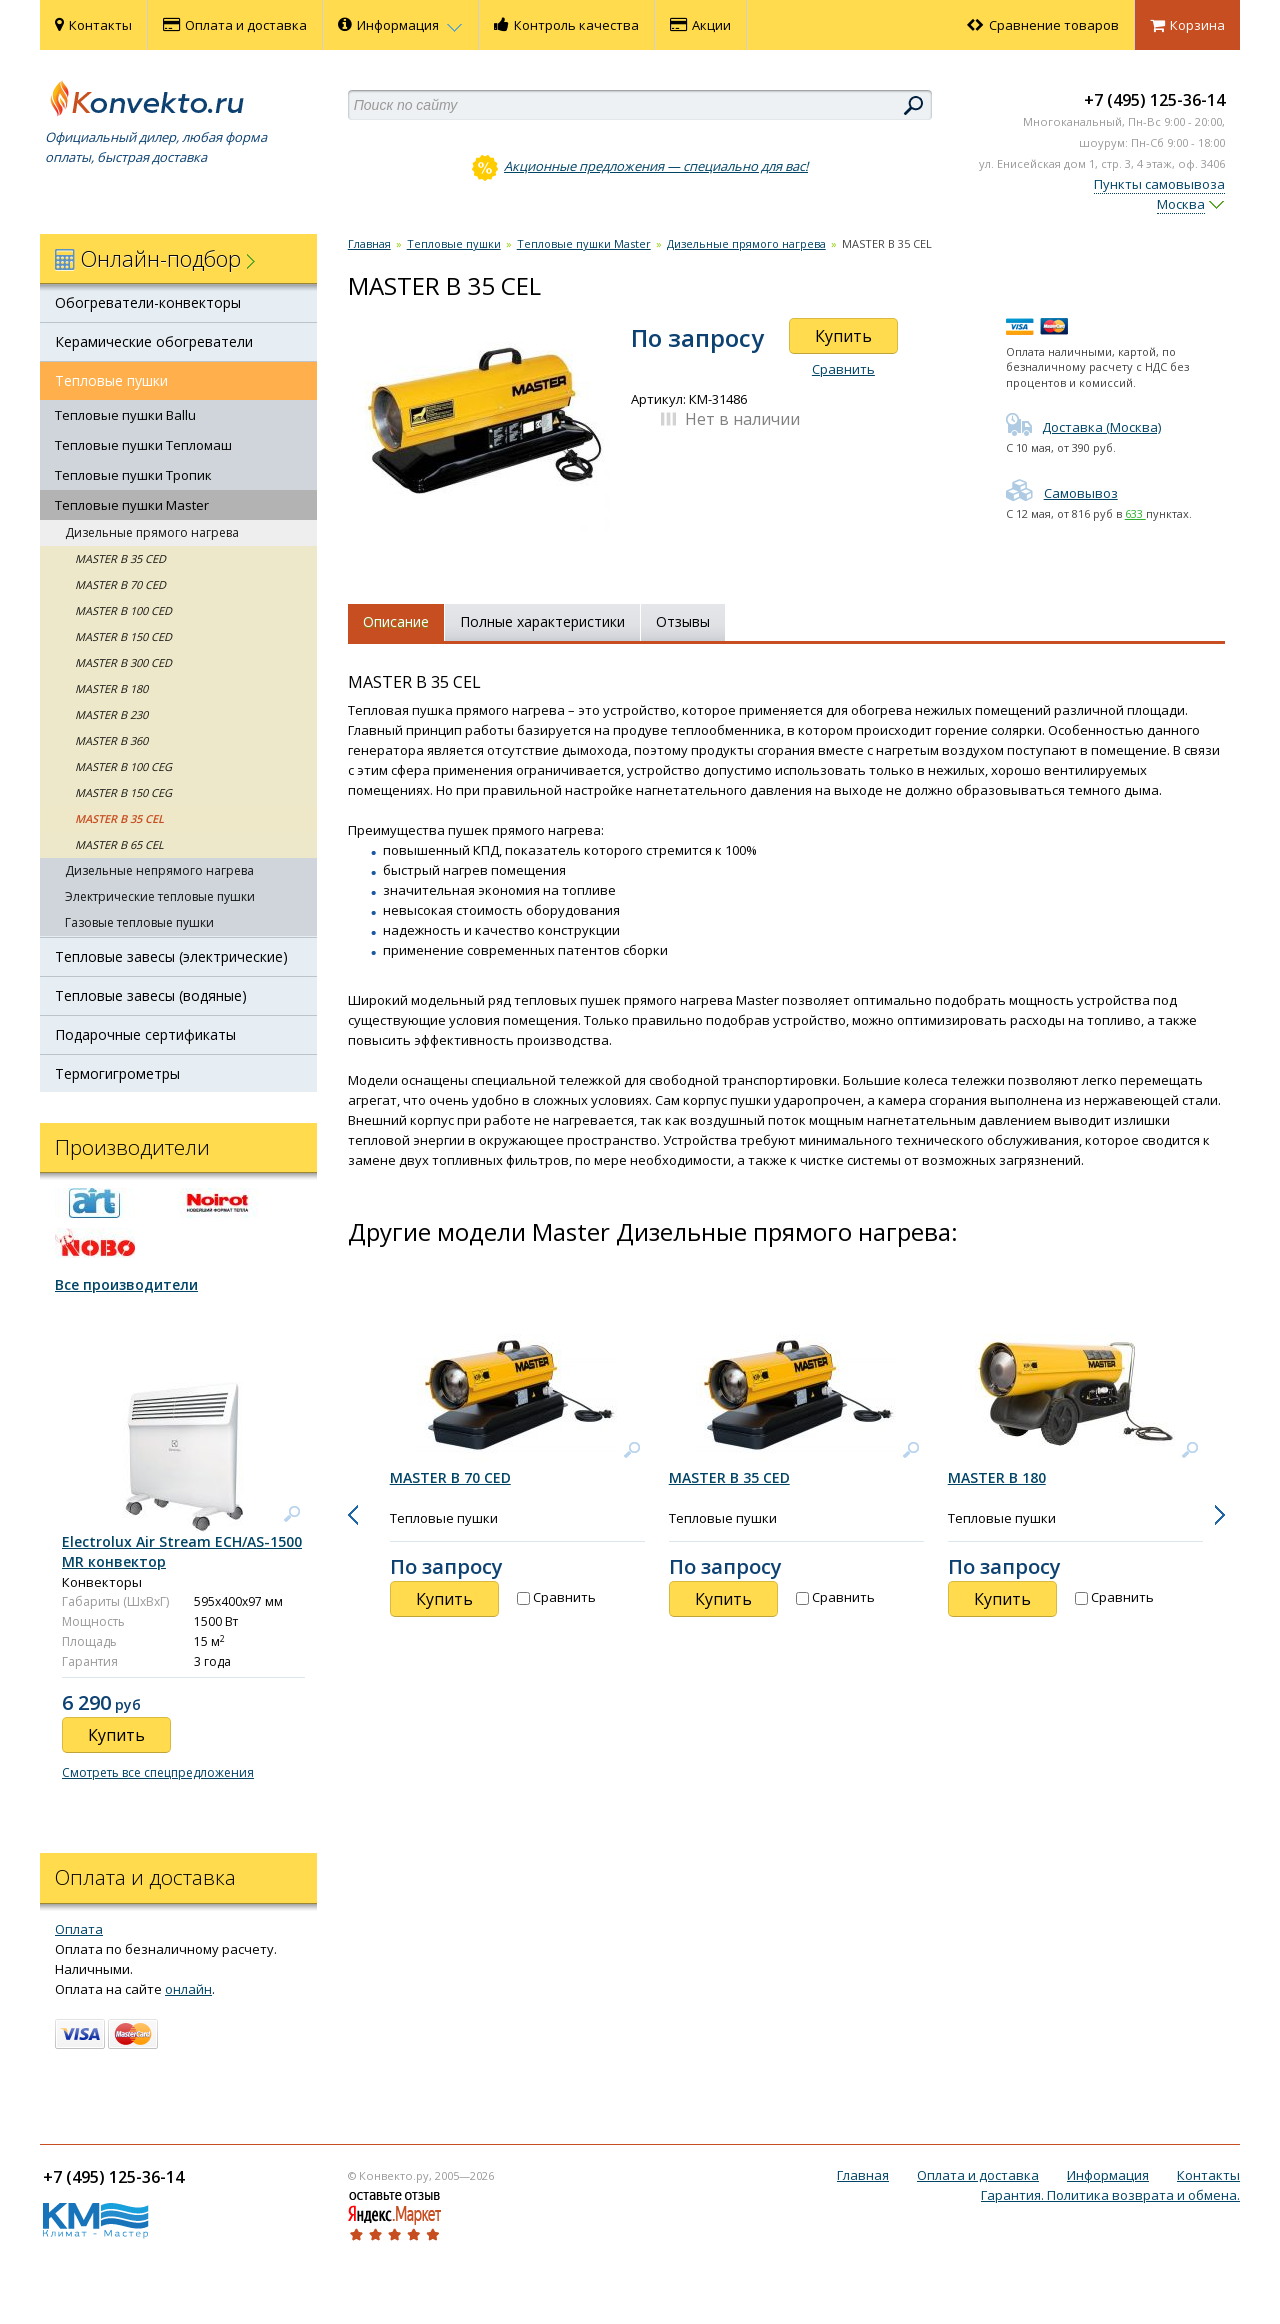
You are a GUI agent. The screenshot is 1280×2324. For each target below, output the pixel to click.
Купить (843, 336)
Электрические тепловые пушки (160, 896)
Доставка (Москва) (1083, 427)
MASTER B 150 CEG (123, 792)
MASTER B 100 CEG (123, 766)
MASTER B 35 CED (120, 558)
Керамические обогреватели (154, 341)
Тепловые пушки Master (132, 505)
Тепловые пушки (111, 380)
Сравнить (843, 369)
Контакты (93, 25)
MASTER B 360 (111, 740)
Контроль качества (566, 25)
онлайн (188, 1989)
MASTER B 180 (111, 688)
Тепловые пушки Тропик (133, 475)
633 (1135, 513)
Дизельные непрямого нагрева (159, 870)
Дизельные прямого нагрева (152, 532)
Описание (396, 621)
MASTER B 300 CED (123, 662)
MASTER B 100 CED (123, 610)
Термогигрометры (117, 1073)
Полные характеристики (542, 621)
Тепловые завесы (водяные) (151, 995)
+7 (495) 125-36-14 (1154, 100)
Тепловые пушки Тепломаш (143, 445)
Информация (400, 25)
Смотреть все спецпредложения (158, 1772)
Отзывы (683, 621)
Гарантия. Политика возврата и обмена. (1110, 2195)
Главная (369, 243)
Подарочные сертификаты (145, 1034)
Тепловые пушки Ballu (125, 415)
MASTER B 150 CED (123, 636)
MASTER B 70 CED (120, 584)
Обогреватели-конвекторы (148, 302)
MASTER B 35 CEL (119, 818)
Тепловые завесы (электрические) (171, 956)
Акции (700, 25)
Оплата (79, 1929)
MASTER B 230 (111, 714)
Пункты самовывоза (1159, 184)
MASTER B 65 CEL (119, 844)
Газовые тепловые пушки (139, 922)
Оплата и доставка (235, 25)
